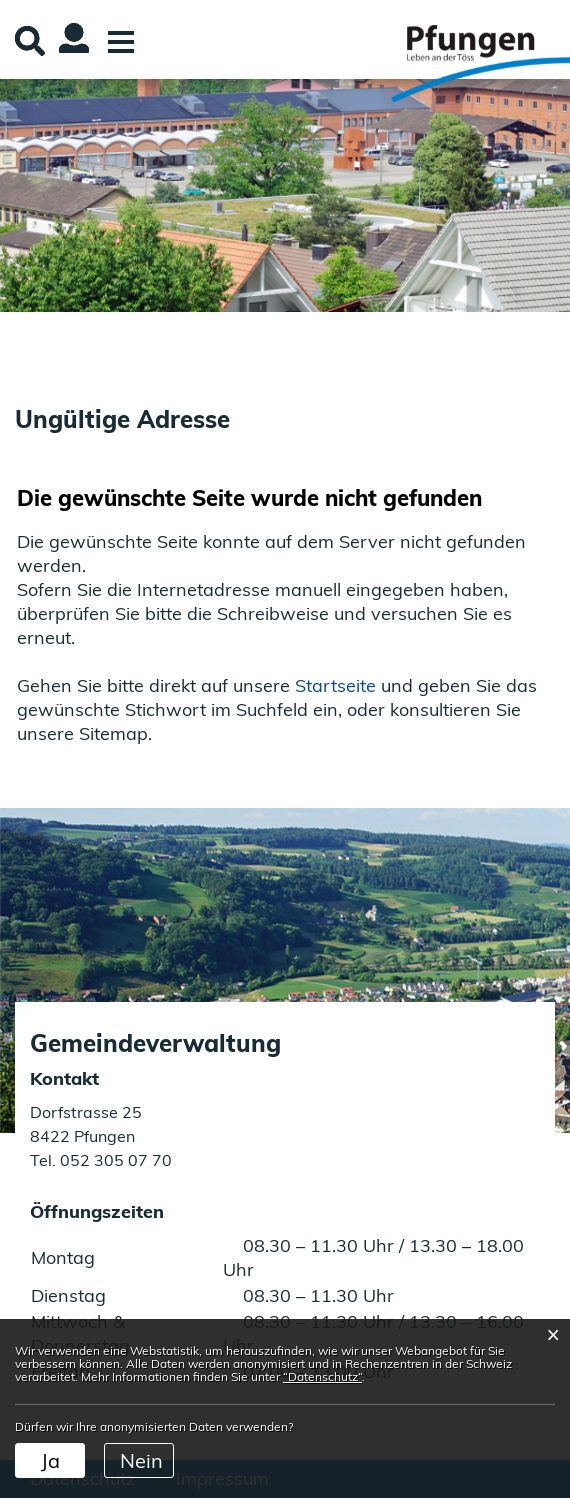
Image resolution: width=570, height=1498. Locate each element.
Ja (50, 1460)
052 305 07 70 (114, 1160)
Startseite (335, 685)
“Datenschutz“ (322, 1376)
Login (60, 54)
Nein (141, 1460)
